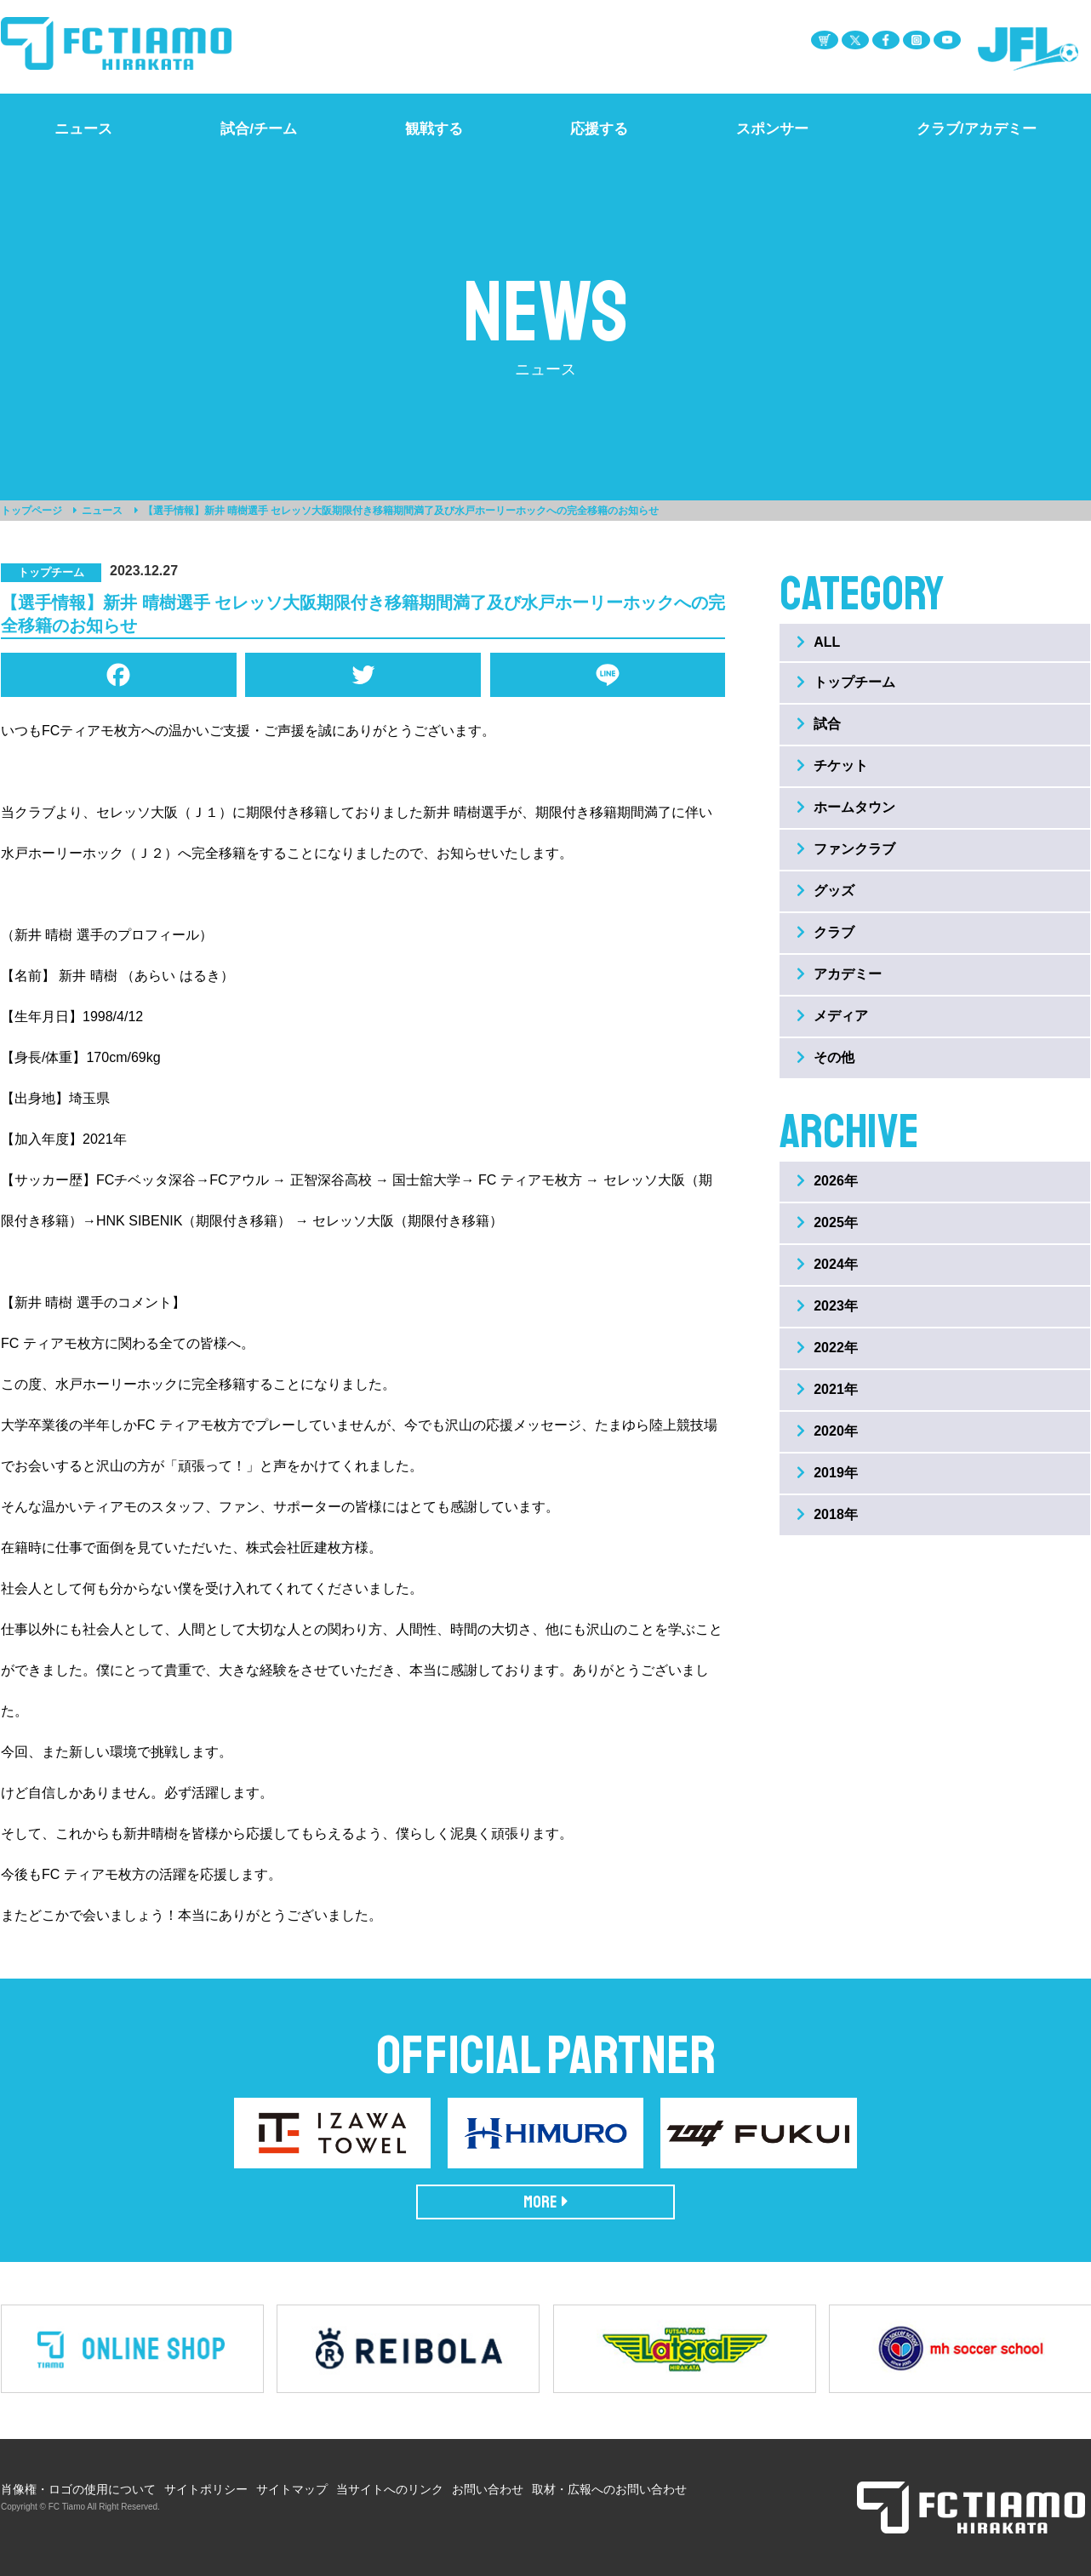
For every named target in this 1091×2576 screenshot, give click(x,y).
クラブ (825, 932)
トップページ (31, 511)
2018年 (827, 1514)
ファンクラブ (846, 849)
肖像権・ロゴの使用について (78, 2489)
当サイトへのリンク (389, 2489)
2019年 (827, 1472)
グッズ (825, 890)
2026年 (827, 1181)
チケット (832, 765)
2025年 (827, 1222)
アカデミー (839, 974)
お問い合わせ (487, 2489)
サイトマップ (292, 2489)
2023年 (827, 1306)
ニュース (102, 511)
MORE (545, 2202)
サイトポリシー (206, 2489)
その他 (825, 1057)
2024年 (827, 1264)
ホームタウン (846, 807)
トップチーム (846, 682)
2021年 (827, 1389)
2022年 (827, 1347)
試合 (819, 724)
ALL (818, 642)
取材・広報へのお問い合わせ (609, 2489)
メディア (832, 1015)
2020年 (827, 1431)
